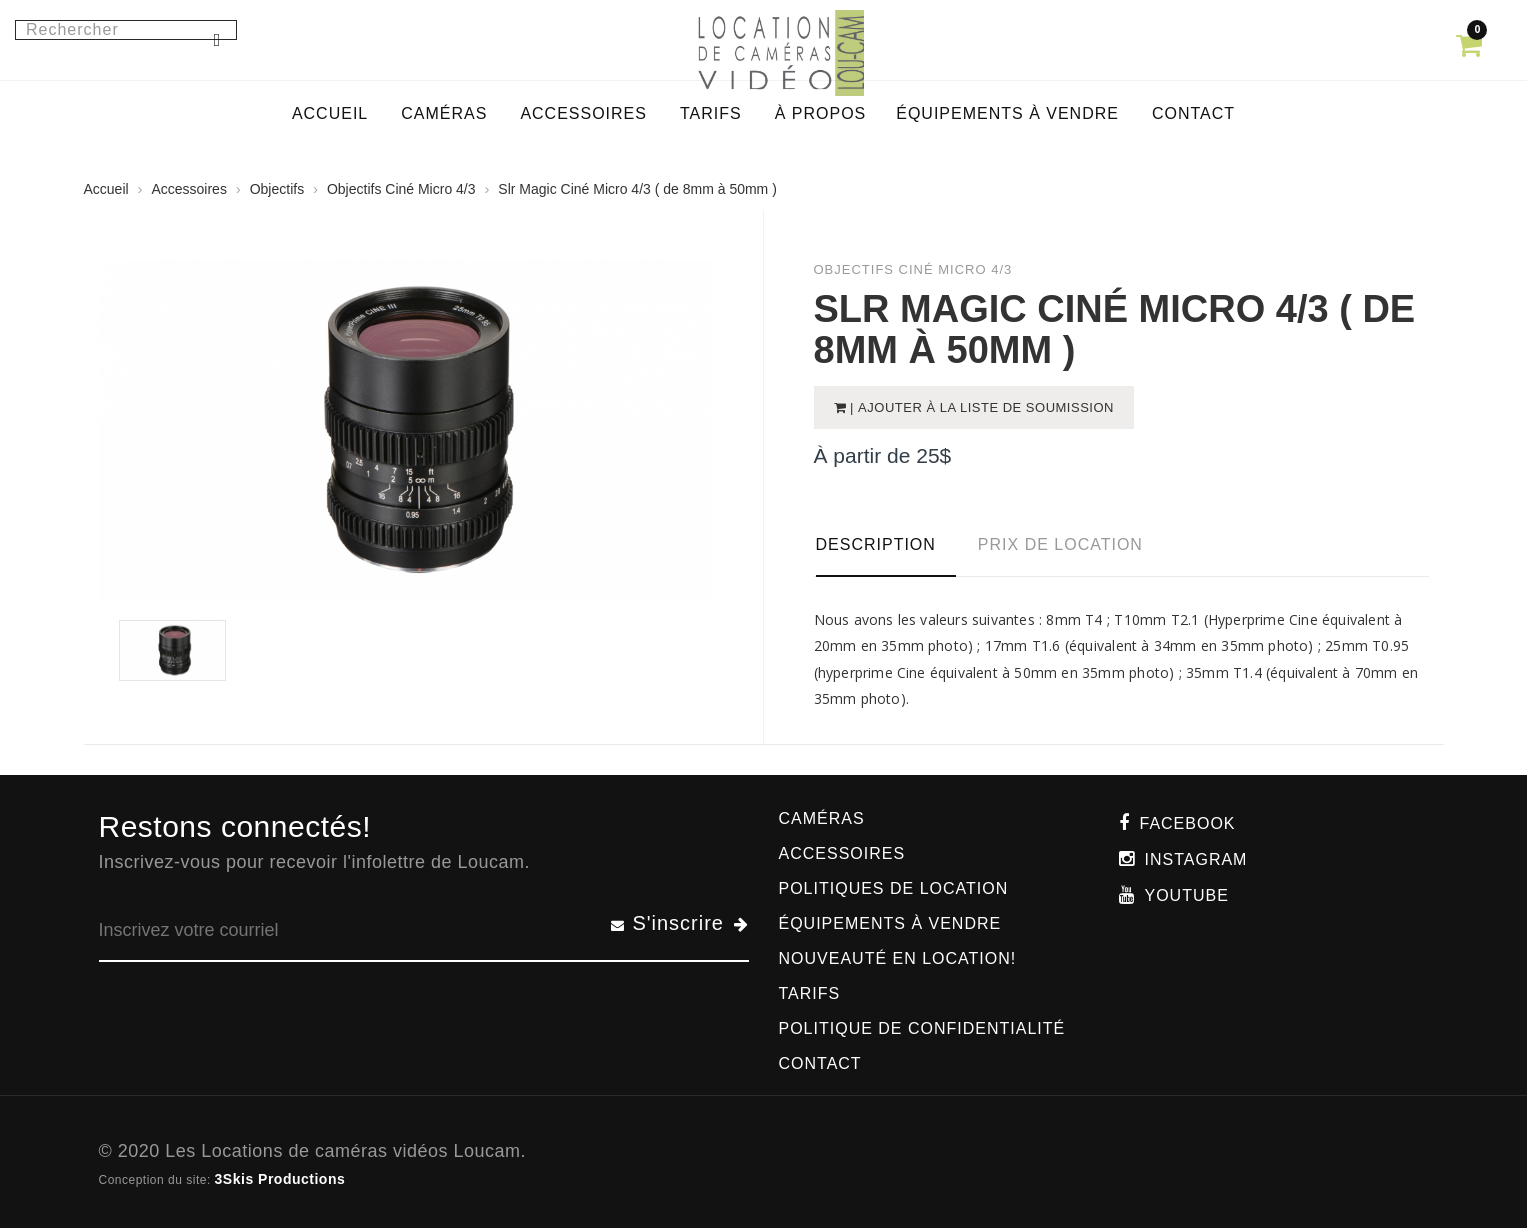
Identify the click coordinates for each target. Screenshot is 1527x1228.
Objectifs (277, 189)
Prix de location (1060, 544)
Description (876, 544)
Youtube (1187, 895)
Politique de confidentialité (922, 1028)
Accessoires (188, 189)
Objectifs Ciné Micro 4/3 (401, 189)
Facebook (1188, 823)
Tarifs (810, 993)
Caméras (822, 818)
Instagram (1196, 859)
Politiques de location (894, 888)
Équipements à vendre (890, 923)
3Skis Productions (280, 1179)
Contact (820, 1063)
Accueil (106, 189)
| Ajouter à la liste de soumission (980, 407)
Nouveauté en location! (898, 958)
